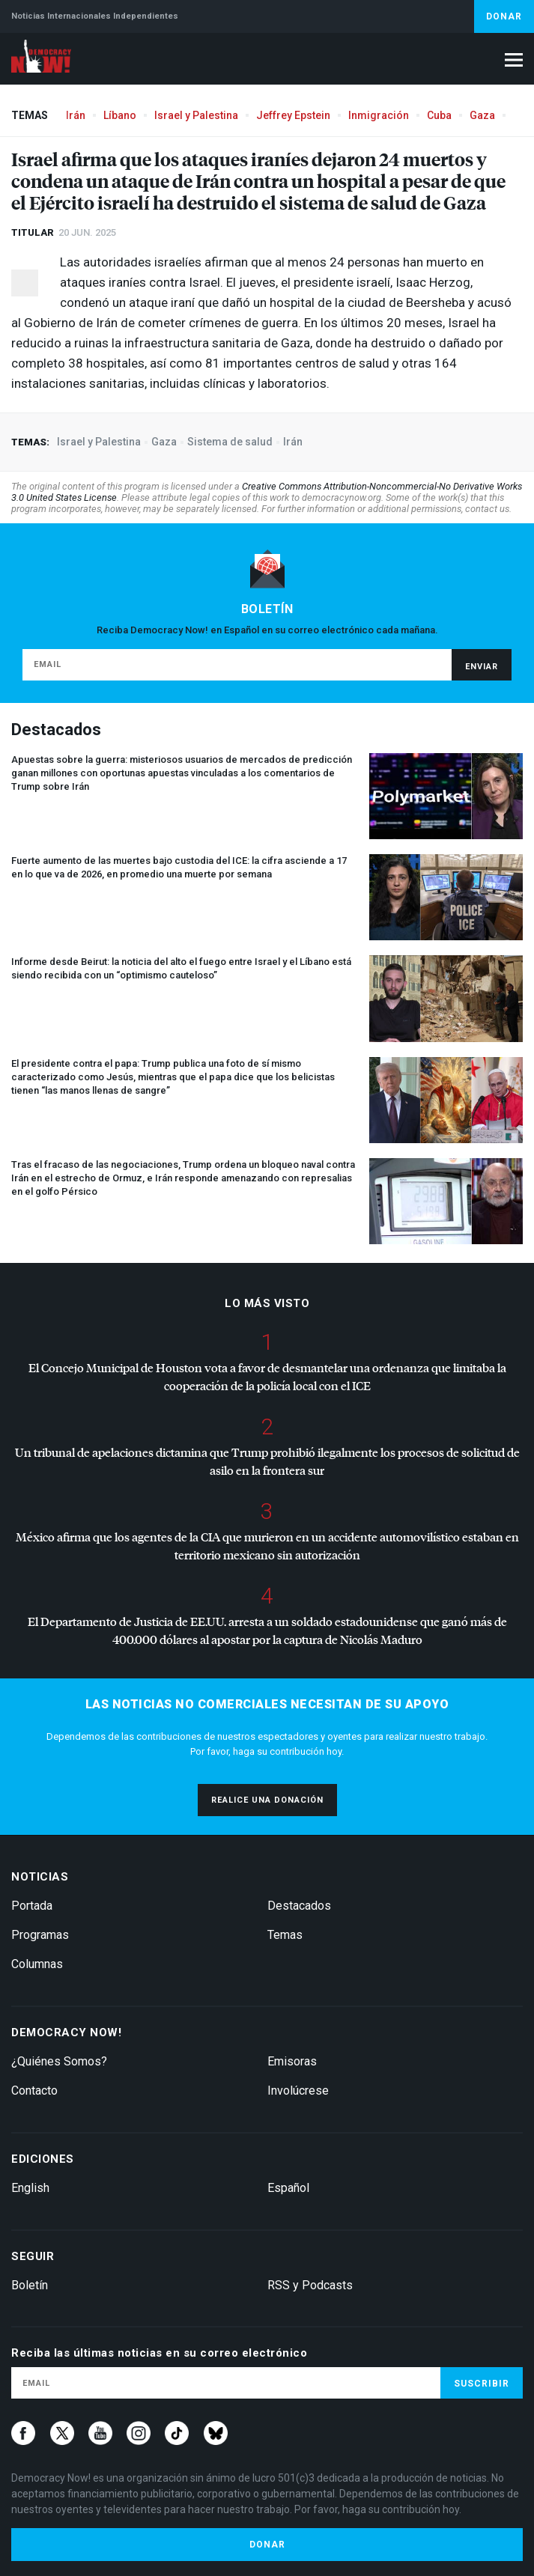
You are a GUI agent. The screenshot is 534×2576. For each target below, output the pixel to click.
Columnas (37, 1964)
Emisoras (292, 2061)
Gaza (482, 115)
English (30, 2188)
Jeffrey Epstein (293, 115)
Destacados (299, 1905)
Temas (285, 1935)
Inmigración (378, 115)
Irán (75, 115)
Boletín (29, 2285)
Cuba (439, 115)
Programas (40, 1935)
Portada (31, 1905)
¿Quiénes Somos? (59, 2061)
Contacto (34, 2090)
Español (288, 2188)
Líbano (119, 115)
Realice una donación (267, 1800)
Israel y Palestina (196, 115)
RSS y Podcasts (310, 2285)
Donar (504, 16)
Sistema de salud (230, 442)
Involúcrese (298, 2090)
